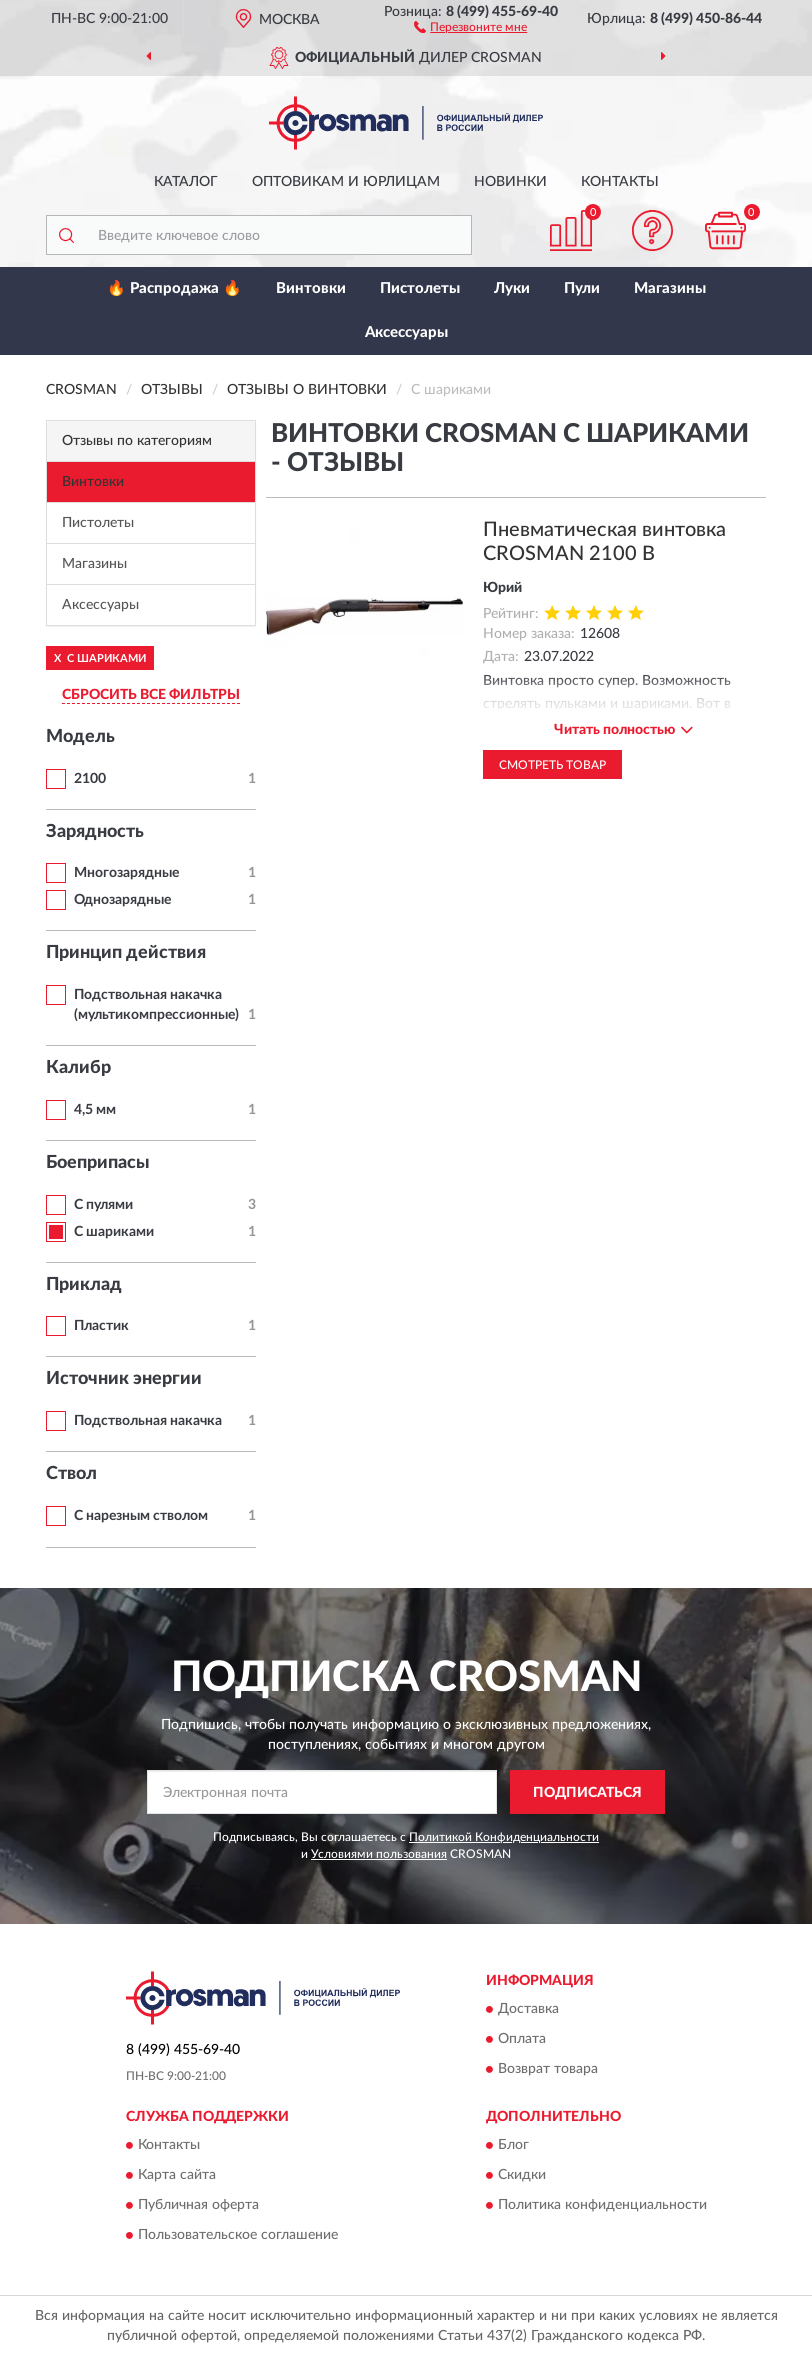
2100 (90, 779)
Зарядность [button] (95, 832)
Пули (582, 288)
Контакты (620, 182)
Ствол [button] (71, 1474)
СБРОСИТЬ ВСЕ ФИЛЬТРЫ (151, 695)
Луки (512, 288)
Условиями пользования (379, 1854)
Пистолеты (420, 288)
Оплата (522, 2039)
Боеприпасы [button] (98, 1163)
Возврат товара (548, 2069)
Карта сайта (177, 2176)
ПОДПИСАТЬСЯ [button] (587, 1793)
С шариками (114, 1232)
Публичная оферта (198, 2206)
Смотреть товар (552, 765)
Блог (513, 2146)
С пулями (103, 1205)
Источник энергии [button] (124, 1379)
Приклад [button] (84, 1285)
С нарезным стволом (141, 1516)
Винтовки (311, 288)
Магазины (670, 288)
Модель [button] (80, 737)
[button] (470, 26)
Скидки (522, 2176)
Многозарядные (126, 873)
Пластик (101, 1326)
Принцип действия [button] (126, 953)
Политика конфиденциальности (602, 2206)
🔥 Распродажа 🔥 (174, 288)
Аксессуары (406, 332)
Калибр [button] (78, 1068)
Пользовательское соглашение (238, 2236)
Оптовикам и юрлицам (346, 182)
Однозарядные (122, 900)
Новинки (510, 182)
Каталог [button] (186, 182)
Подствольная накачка (148, 1421)
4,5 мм (95, 1110)
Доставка (528, 2009)
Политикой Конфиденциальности (504, 1837)
